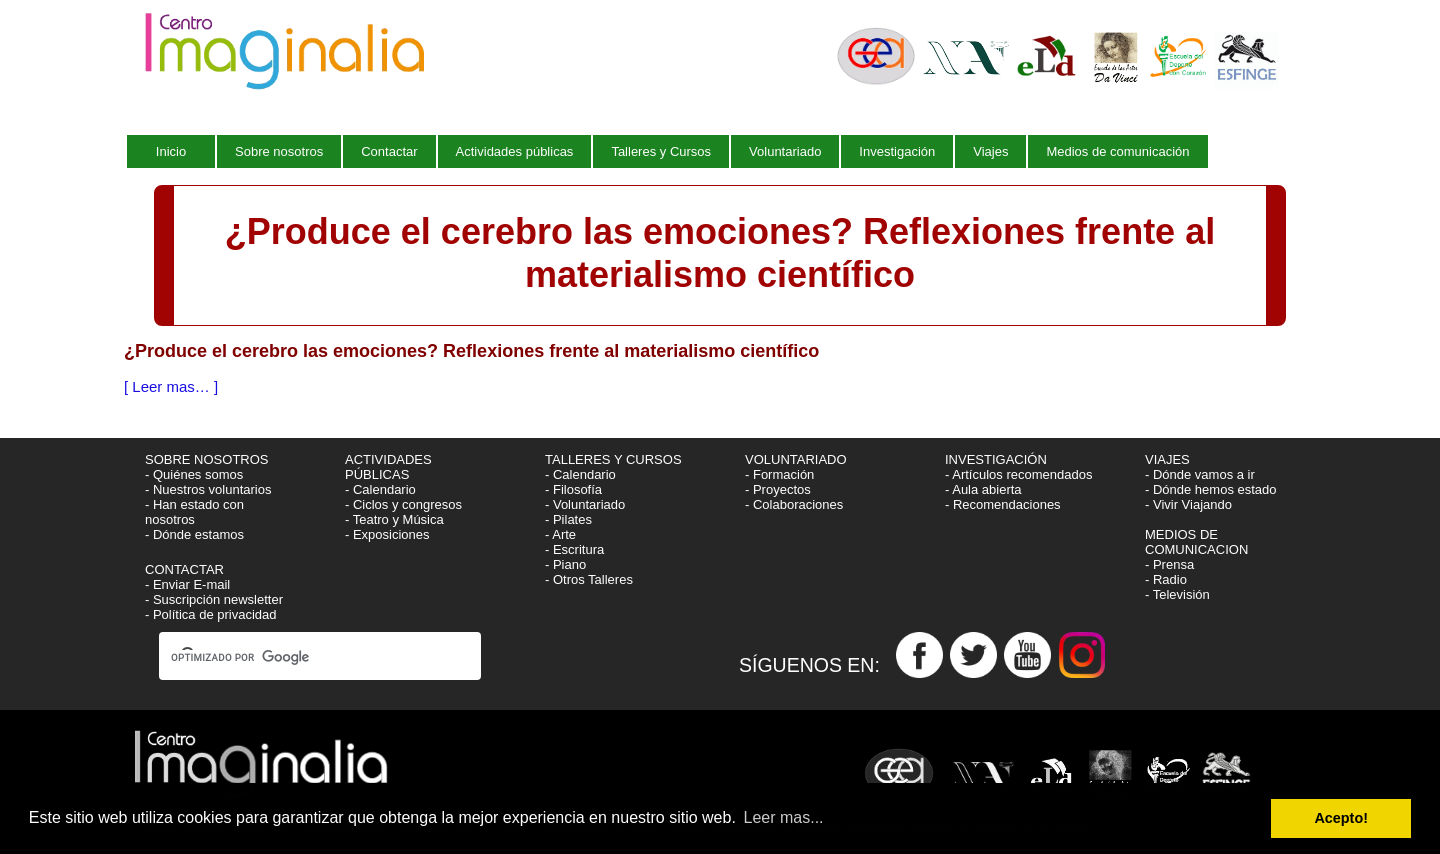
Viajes (990, 151)
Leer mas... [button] (784, 817)
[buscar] (302, 658)
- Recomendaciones (1003, 504)
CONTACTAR (184, 569)
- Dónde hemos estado (1211, 489)
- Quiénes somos (194, 474)
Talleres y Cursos (661, 151)
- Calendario (380, 489)
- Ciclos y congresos (403, 504)
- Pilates (568, 519)
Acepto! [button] (1341, 818)
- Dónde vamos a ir (1200, 474)
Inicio (171, 151)
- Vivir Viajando (1188, 504)
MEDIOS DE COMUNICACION (1196, 542)
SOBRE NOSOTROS (207, 459)
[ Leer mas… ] (171, 386)
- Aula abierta (983, 489)
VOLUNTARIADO (797, 459)
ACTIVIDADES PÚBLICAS (388, 467)
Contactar (389, 151)
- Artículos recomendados (1018, 474)
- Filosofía (573, 489)
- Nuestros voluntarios (208, 489)
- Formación (779, 474)
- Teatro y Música (394, 519)
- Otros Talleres (589, 579)
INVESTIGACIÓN (997, 459)
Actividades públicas (515, 151)
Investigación (897, 151)
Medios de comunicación (1117, 151)
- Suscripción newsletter (214, 599)
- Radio (1166, 579)
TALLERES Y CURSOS (613, 459)
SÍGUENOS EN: (817, 664)
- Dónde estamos (194, 534)
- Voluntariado (585, 504)
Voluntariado (785, 151)
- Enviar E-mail (187, 584)
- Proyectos (778, 489)
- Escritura (574, 549)
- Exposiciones (387, 534)
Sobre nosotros (279, 151)
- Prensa (1169, 564)
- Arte (560, 534)
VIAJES (1169, 459)
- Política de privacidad (211, 614)
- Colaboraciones (794, 504)
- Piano (565, 564)
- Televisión (1177, 594)
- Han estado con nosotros (194, 512)
